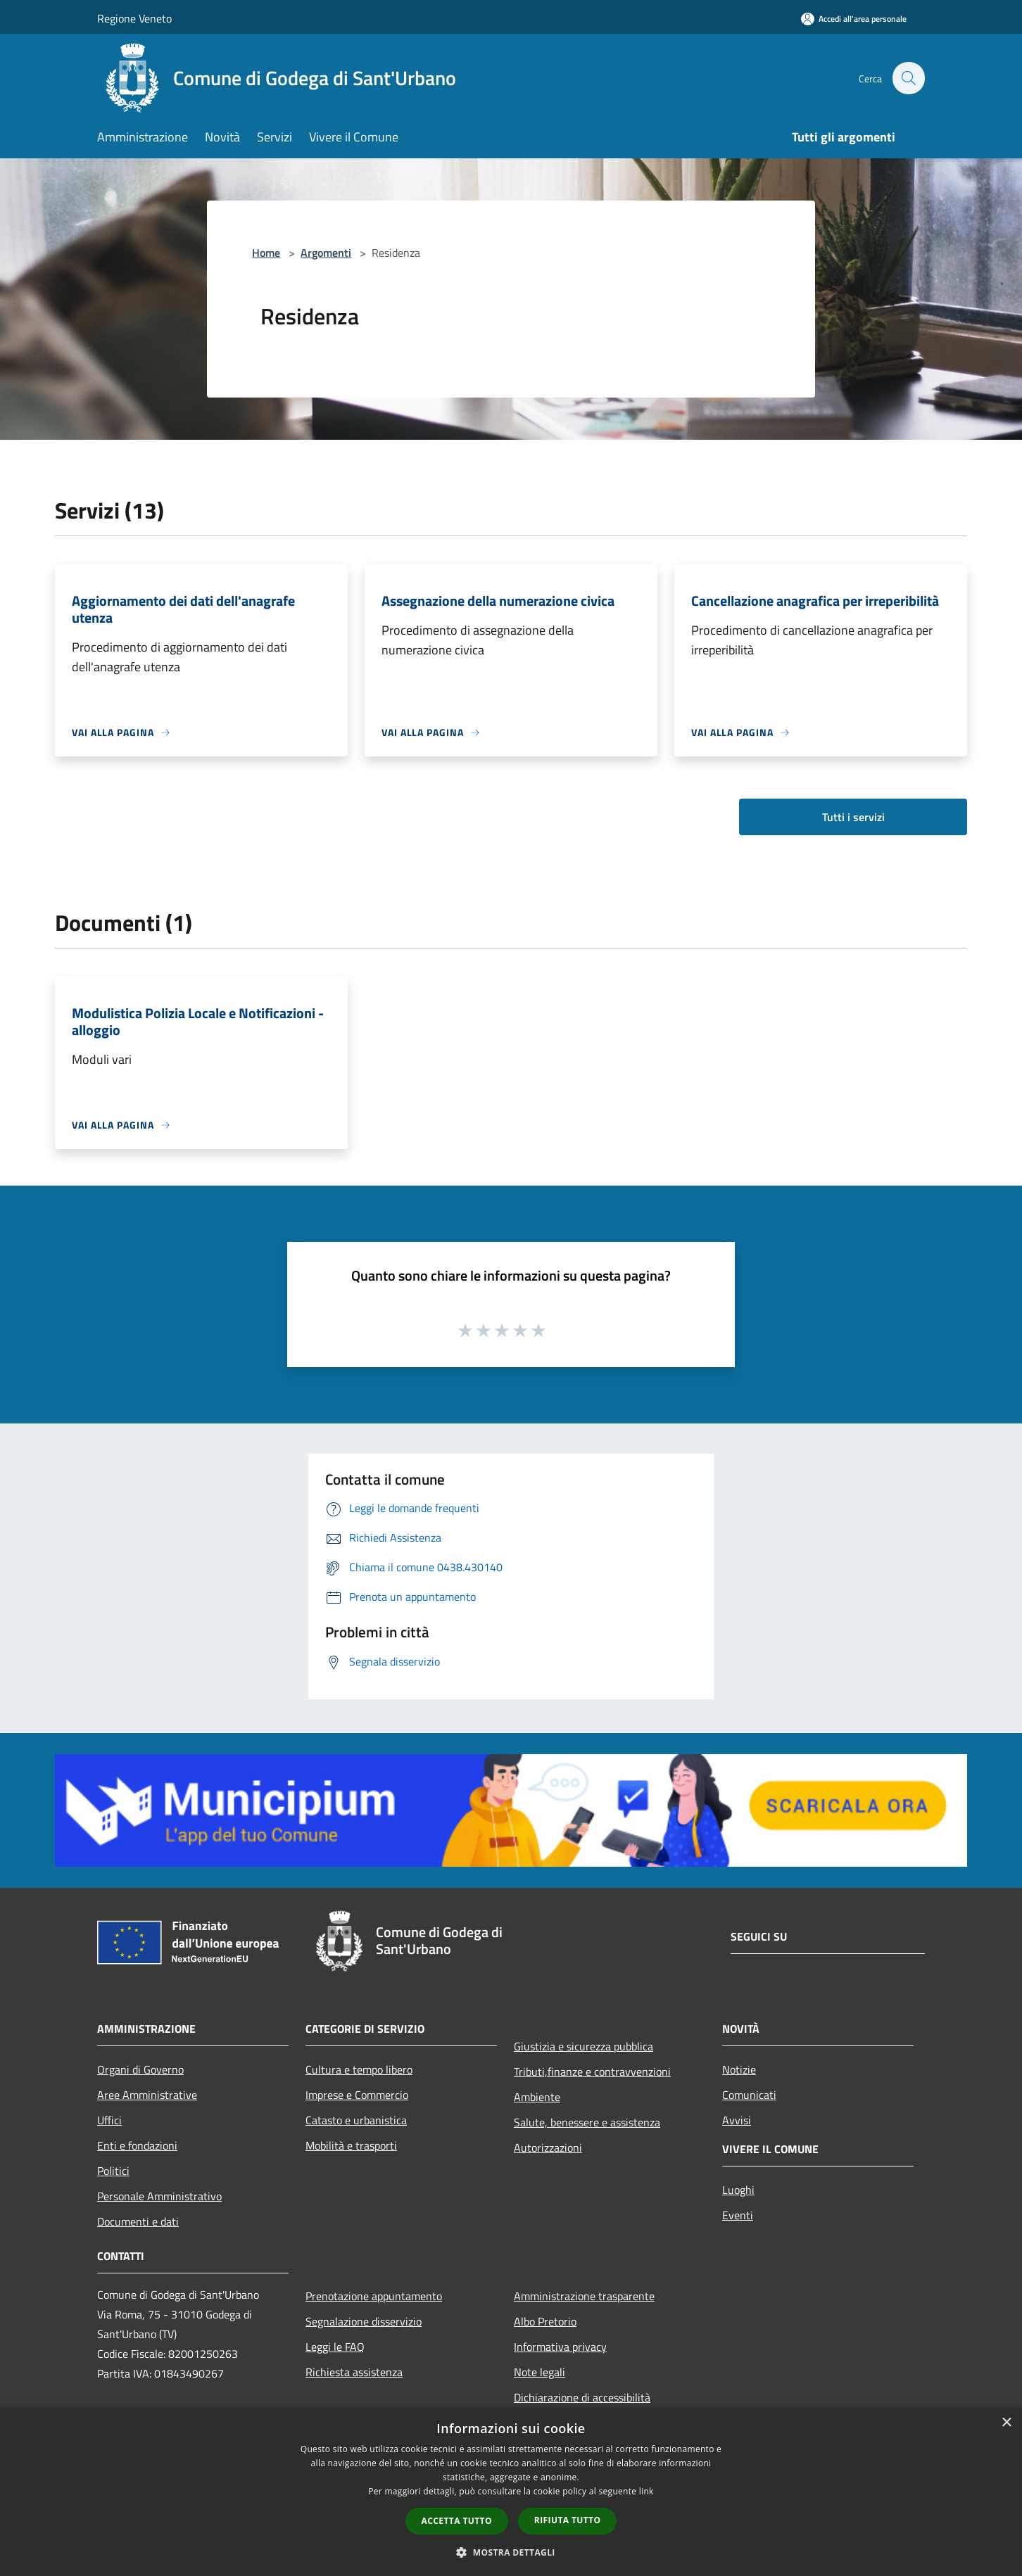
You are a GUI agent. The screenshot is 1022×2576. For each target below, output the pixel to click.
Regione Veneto (134, 18)
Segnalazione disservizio (363, 2321)
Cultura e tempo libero (358, 2069)
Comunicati (749, 2094)
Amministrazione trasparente (584, 2296)
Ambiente (537, 2096)
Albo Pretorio (545, 2321)
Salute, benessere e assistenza (587, 2122)
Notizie (739, 2069)
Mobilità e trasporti (351, 2145)
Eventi (737, 2215)
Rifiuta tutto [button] (567, 2520)
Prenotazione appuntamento (373, 2296)
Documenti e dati (138, 2221)
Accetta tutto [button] (457, 2521)
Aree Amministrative (147, 2094)
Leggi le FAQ (335, 2346)
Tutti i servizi (853, 816)
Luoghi (738, 2189)
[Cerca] (908, 78)
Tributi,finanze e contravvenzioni (592, 2071)
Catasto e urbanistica (356, 2120)
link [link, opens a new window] (646, 2491)
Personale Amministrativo (159, 2196)
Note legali (539, 2372)
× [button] (1006, 2423)
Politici (113, 2170)
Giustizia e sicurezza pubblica (583, 2046)
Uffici (109, 2120)
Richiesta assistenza (354, 2372)
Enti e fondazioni (137, 2145)
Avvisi (736, 2120)
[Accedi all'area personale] (854, 18)
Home (266, 252)
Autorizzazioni (548, 2147)
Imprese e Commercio (356, 2094)
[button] (511, 2552)
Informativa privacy (560, 2346)
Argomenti (326, 252)
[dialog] (511, 2492)
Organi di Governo (140, 2069)
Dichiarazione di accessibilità (582, 2397)
